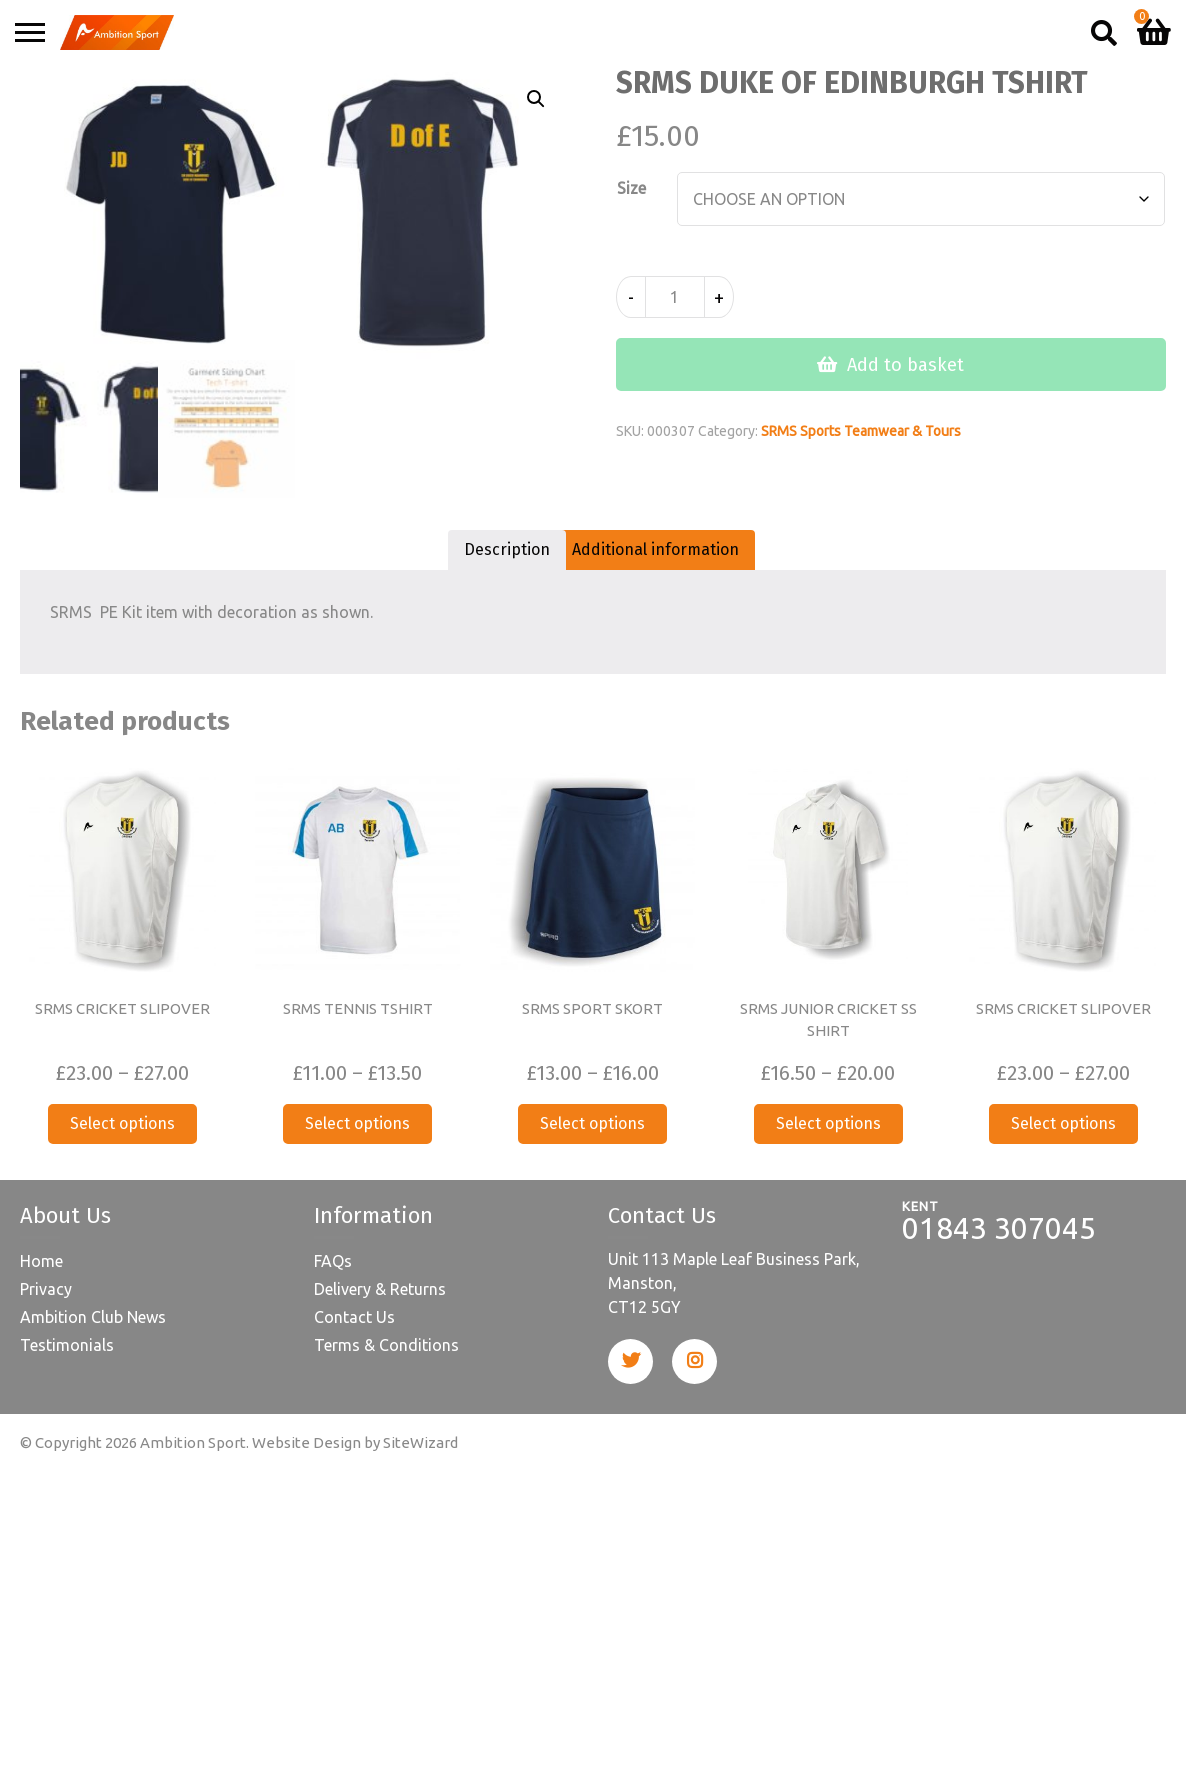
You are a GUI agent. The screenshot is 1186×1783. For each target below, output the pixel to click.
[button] (536, 99)
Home (41, 1261)
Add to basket (905, 365)
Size (631, 188)
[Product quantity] (675, 297)
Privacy (46, 1289)
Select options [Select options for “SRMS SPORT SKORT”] (592, 1123)
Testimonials (67, 1345)
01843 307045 (999, 1228)
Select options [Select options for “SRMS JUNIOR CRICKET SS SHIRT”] (828, 1123)
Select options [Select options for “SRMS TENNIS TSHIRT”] (357, 1123)
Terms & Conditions (386, 1345)
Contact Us (354, 1317)
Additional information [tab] (655, 549)
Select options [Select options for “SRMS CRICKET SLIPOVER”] (122, 1123)
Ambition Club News (93, 1317)
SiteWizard (420, 1442)
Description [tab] (507, 549)
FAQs (333, 1261)
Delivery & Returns (380, 1289)
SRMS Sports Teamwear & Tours (861, 431)
